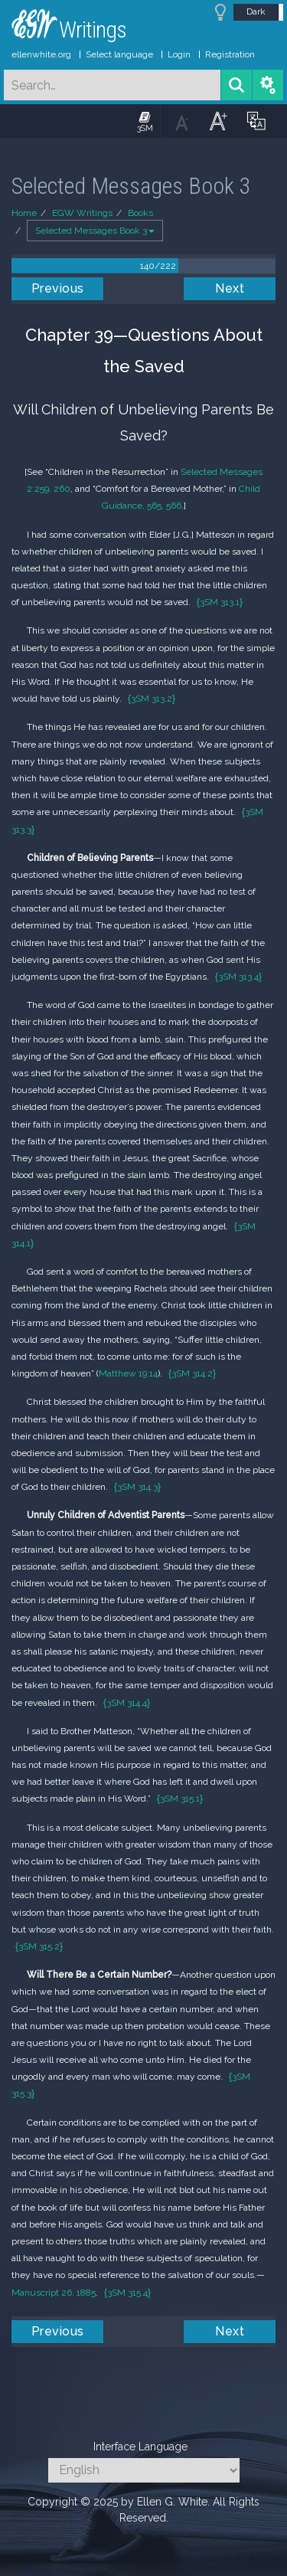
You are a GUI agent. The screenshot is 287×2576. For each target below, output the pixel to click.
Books (140, 213)
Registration (230, 54)
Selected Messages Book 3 (95, 230)
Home (24, 213)
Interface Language (140, 2446)
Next (229, 288)
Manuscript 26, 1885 (53, 2292)
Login (179, 54)
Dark (256, 11)
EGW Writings (82, 213)
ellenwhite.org (41, 54)
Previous (57, 288)
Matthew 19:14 (128, 1373)
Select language (119, 54)
